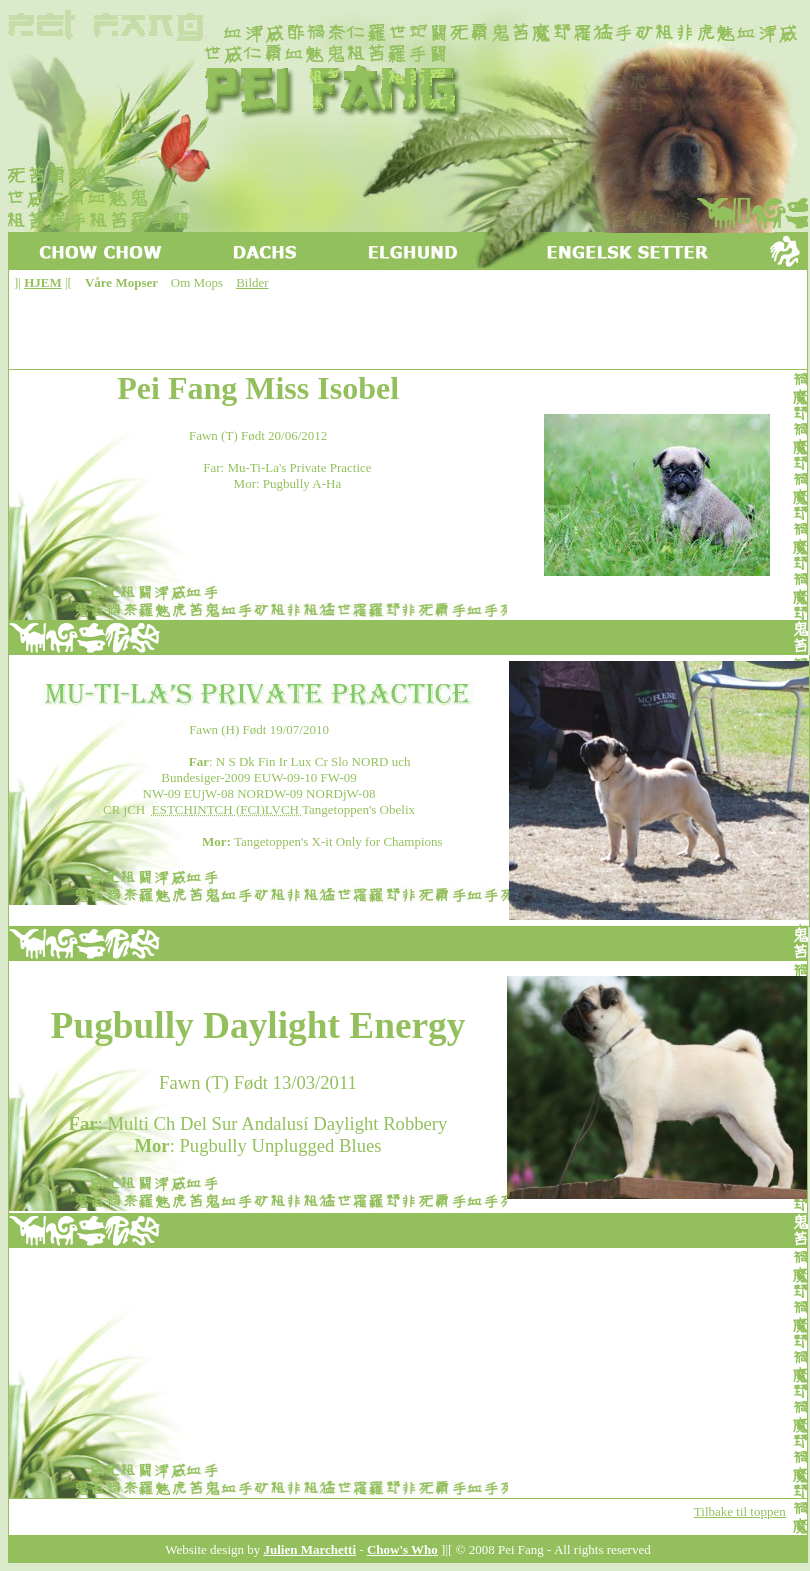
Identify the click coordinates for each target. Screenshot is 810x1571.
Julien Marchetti (310, 1549)
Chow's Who (402, 1549)
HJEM (43, 282)
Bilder (252, 282)
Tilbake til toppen (740, 1511)
